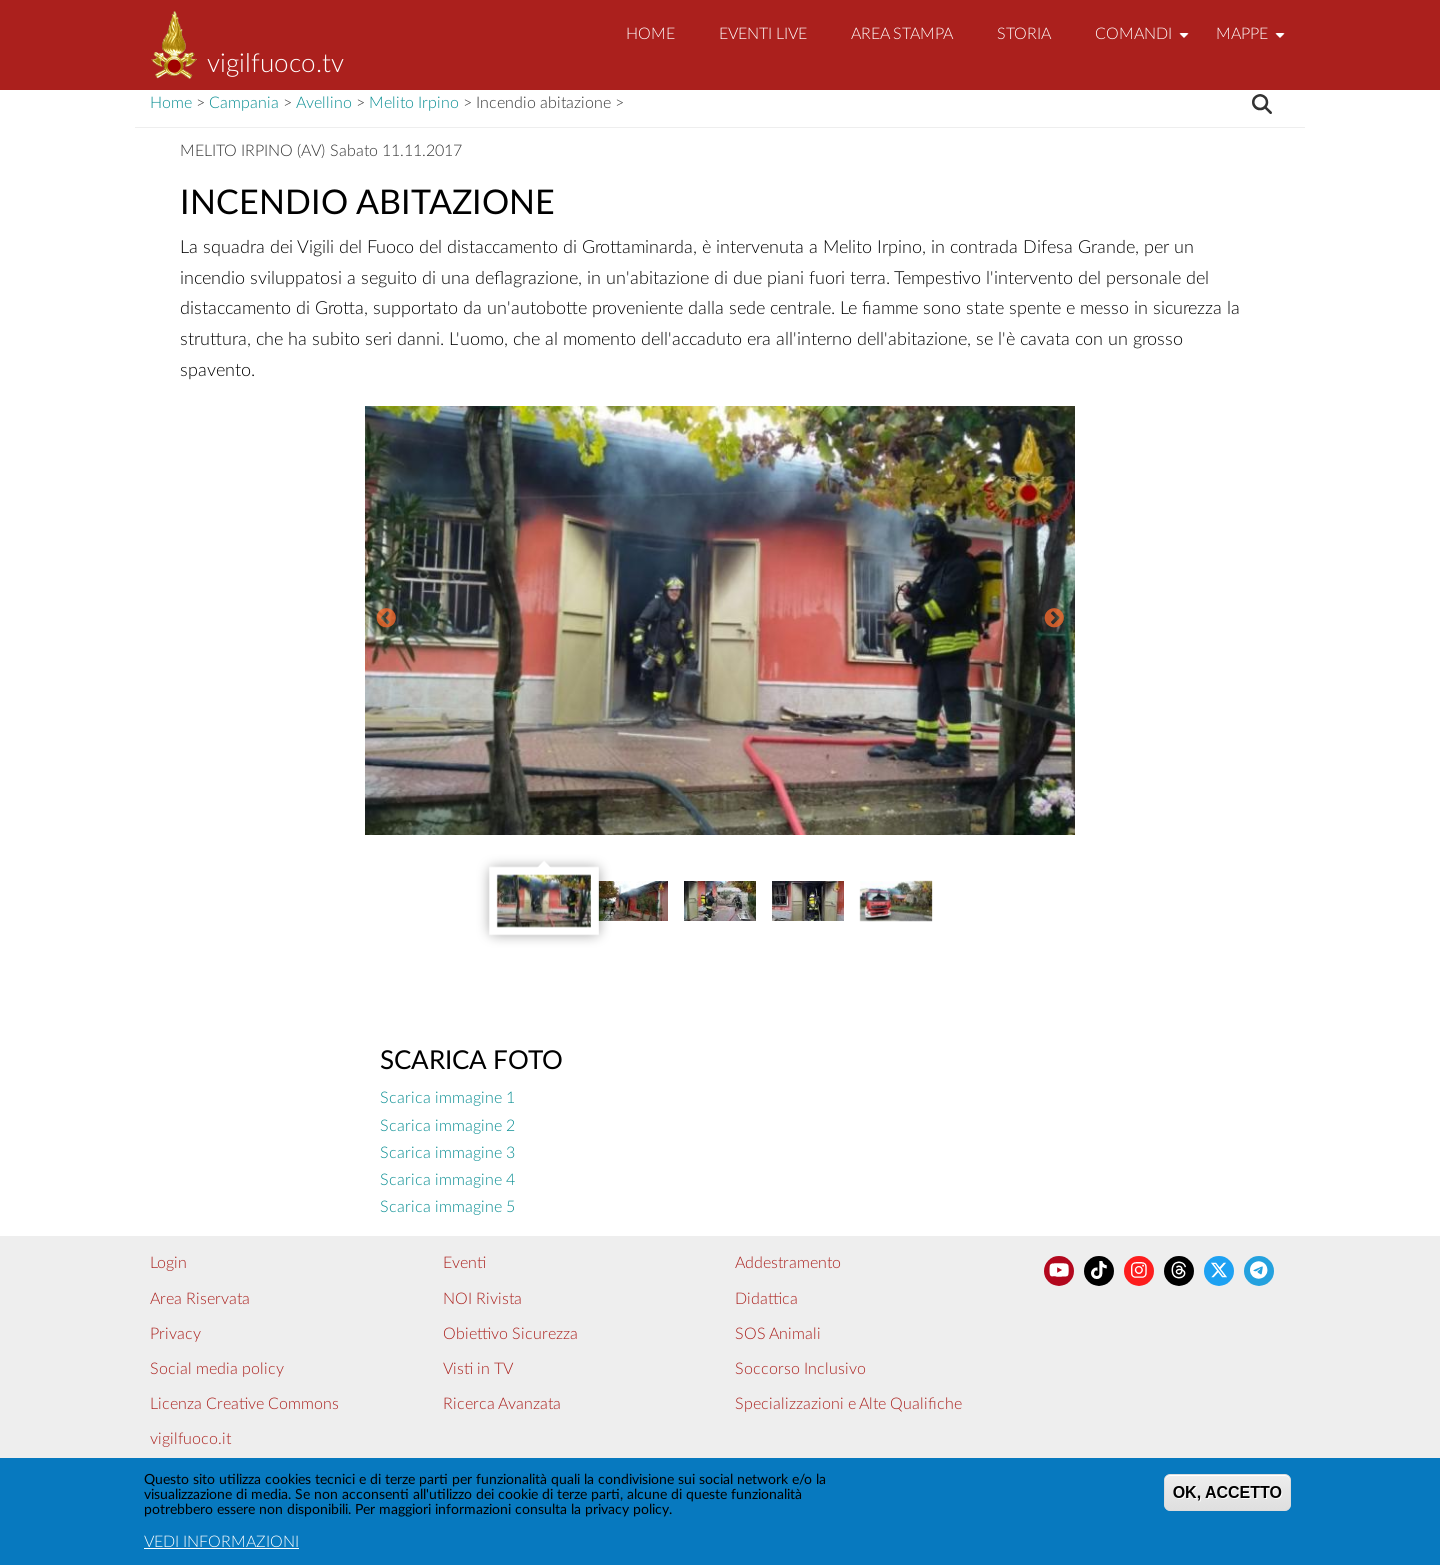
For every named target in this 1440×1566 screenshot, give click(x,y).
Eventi (464, 1263)
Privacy (175, 1334)
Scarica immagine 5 (447, 1207)
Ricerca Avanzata (502, 1404)
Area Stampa (902, 34)
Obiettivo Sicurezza (510, 1334)
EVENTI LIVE (763, 34)
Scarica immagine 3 (447, 1153)
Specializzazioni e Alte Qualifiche (848, 1404)
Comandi (1144, 42)
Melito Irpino (414, 103)
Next (1054, 620)
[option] (720, 620)
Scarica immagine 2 (447, 1126)
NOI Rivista (482, 1299)
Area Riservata (200, 1299)
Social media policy (217, 1369)
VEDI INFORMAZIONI (221, 1546)
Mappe (1253, 42)
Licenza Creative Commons (244, 1404)
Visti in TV (478, 1369)
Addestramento (788, 1263)
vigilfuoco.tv (275, 64)
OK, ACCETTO (1227, 1495)
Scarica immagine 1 (447, 1098)
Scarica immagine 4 (447, 1180)
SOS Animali (778, 1334)
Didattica (766, 1299)
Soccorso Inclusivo (800, 1369)
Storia (1024, 34)
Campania (244, 103)
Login (168, 1263)
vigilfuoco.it (190, 1439)
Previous (386, 620)
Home (650, 34)
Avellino (324, 103)
